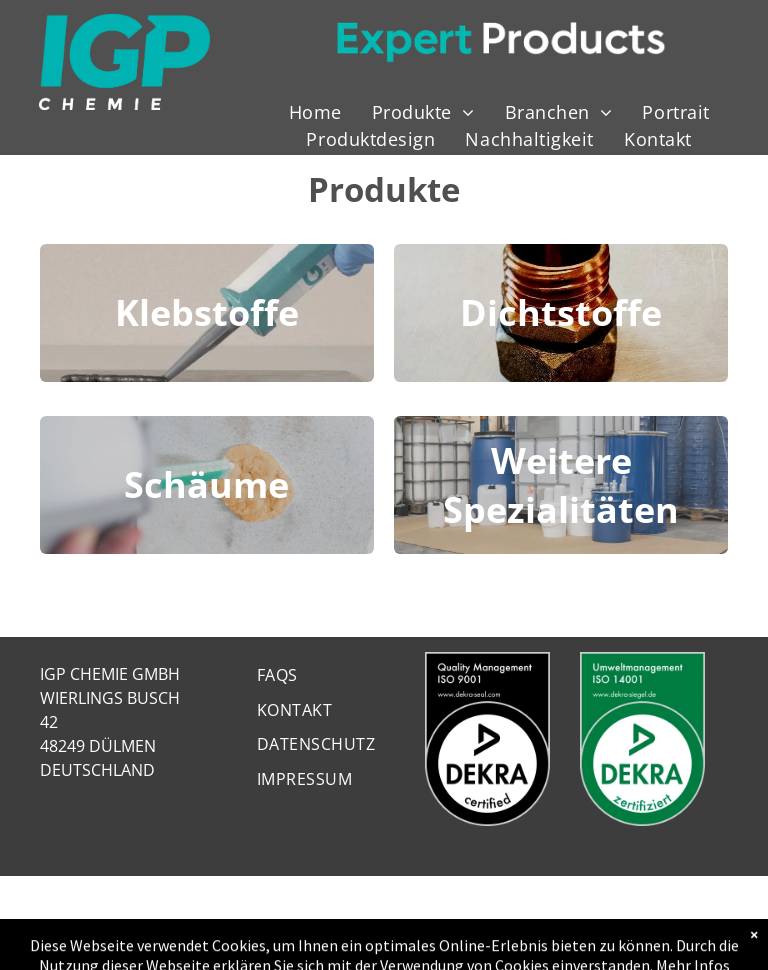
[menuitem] (315, 112)
